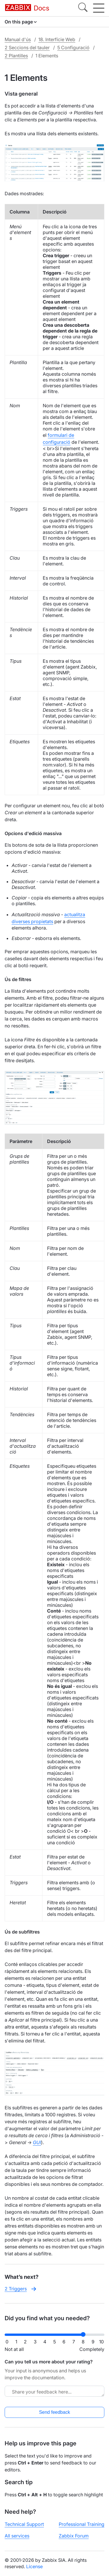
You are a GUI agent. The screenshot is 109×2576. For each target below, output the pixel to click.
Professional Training (81, 2524)
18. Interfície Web (56, 39)
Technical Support (24, 2524)
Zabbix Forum (74, 2536)
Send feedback (54, 2412)
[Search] (82, 8)
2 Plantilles (16, 56)
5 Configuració (73, 47)
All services (17, 2536)
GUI (37, 2142)
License (34, 2566)
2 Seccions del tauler (27, 47)
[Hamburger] (98, 8)
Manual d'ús (18, 39)
